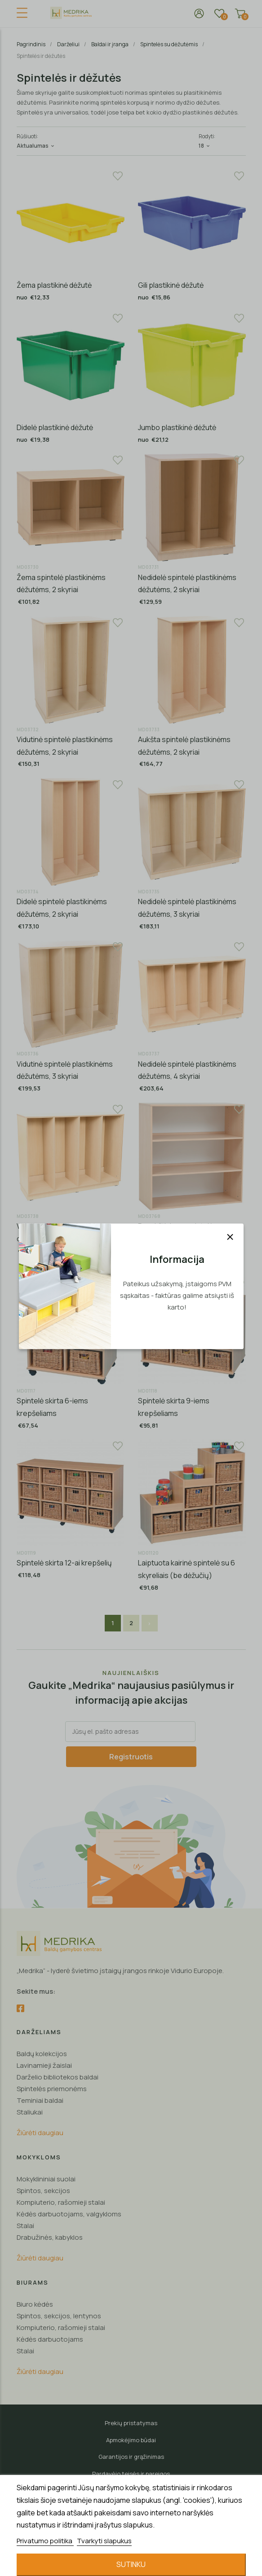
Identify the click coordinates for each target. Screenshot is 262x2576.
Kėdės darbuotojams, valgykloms (69, 2214)
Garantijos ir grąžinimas (131, 2457)
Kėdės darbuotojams (50, 2339)
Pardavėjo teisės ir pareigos (131, 2474)
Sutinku (131, 2564)
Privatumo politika (45, 2540)
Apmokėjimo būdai (131, 2440)
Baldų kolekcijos (42, 2053)
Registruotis (131, 1757)
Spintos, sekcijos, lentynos (59, 2316)
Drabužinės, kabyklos (50, 2237)
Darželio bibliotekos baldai (57, 2077)
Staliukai (30, 2112)
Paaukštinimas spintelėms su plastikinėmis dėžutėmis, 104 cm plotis (189, 1238)
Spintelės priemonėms (52, 2088)
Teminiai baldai (40, 2100)
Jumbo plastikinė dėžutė (177, 427)
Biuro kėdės (35, 2304)
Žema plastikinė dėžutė (54, 285)
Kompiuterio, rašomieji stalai (61, 2202)
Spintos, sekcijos (43, 2190)
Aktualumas (36, 145)
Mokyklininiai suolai (46, 2179)
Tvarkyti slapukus (104, 2540)
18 (205, 145)
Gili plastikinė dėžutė (171, 285)
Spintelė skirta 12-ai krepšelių (64, 1563)
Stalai (25, 2225)
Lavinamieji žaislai (44, 2065)
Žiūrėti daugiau (40, 2132)
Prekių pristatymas (131, 2423)
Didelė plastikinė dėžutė (55, 427)
